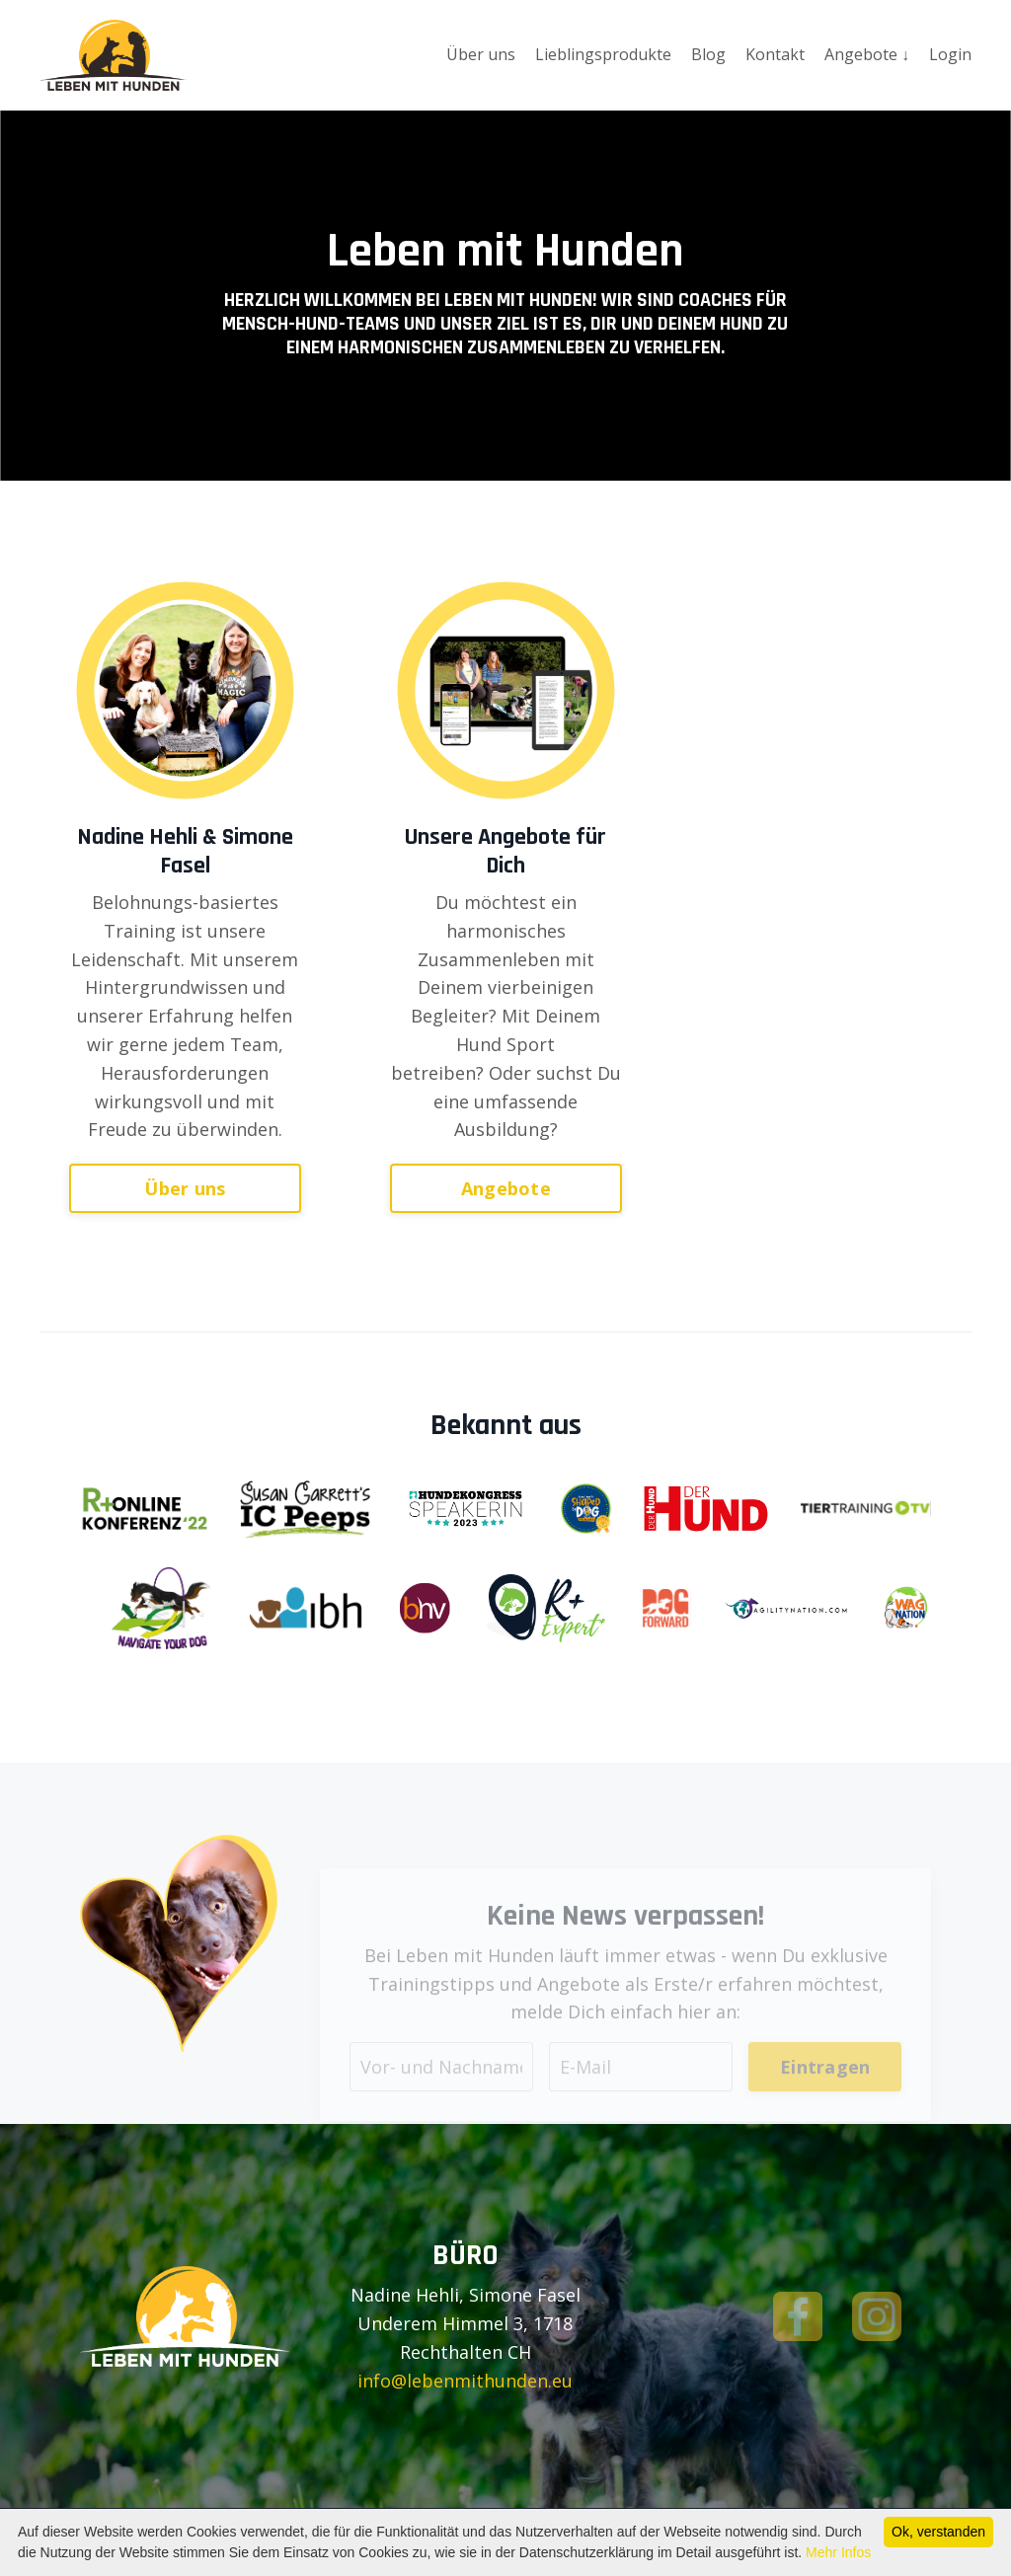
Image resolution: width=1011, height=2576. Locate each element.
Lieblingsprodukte (603, 54)
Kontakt (775, 54)
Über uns (480, 54)
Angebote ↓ (866, 54)
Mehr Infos (838, 2552)
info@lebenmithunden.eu (465, 2380)
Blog (708, 54)
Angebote (505, 1187)
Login (950, 54)
